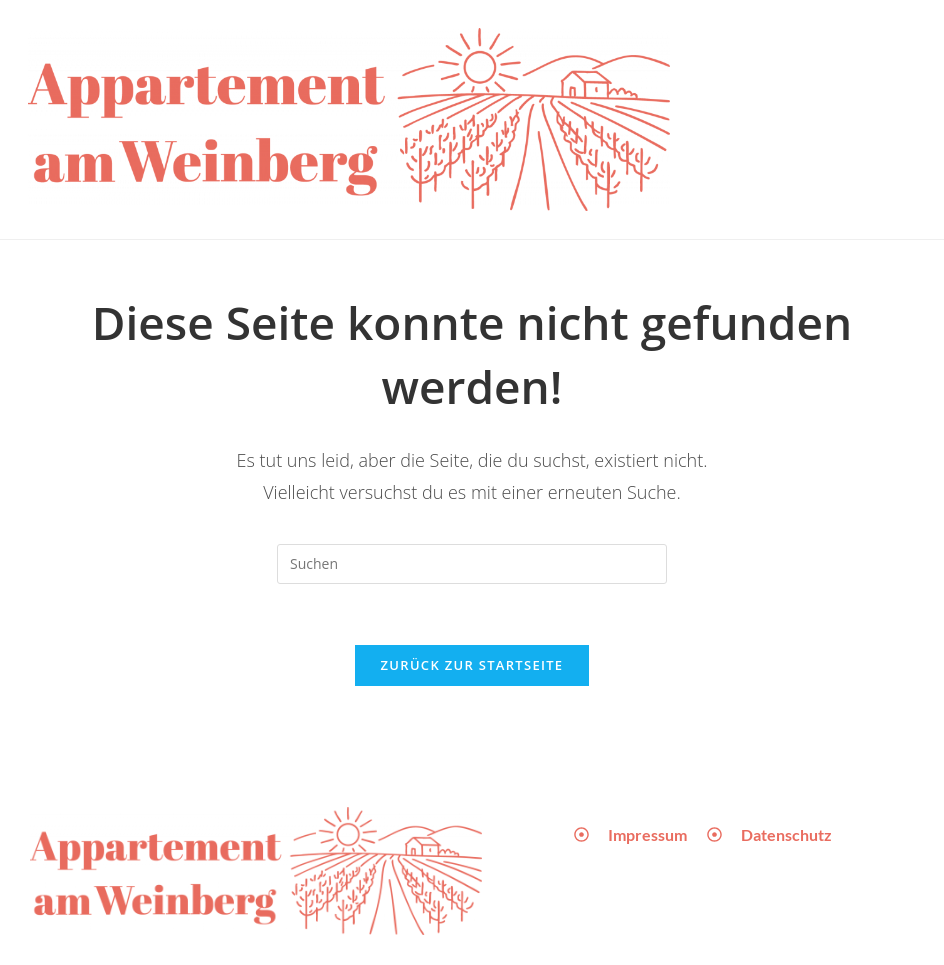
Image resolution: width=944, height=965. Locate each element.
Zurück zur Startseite (472, 665)
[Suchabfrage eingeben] (472, 564)
